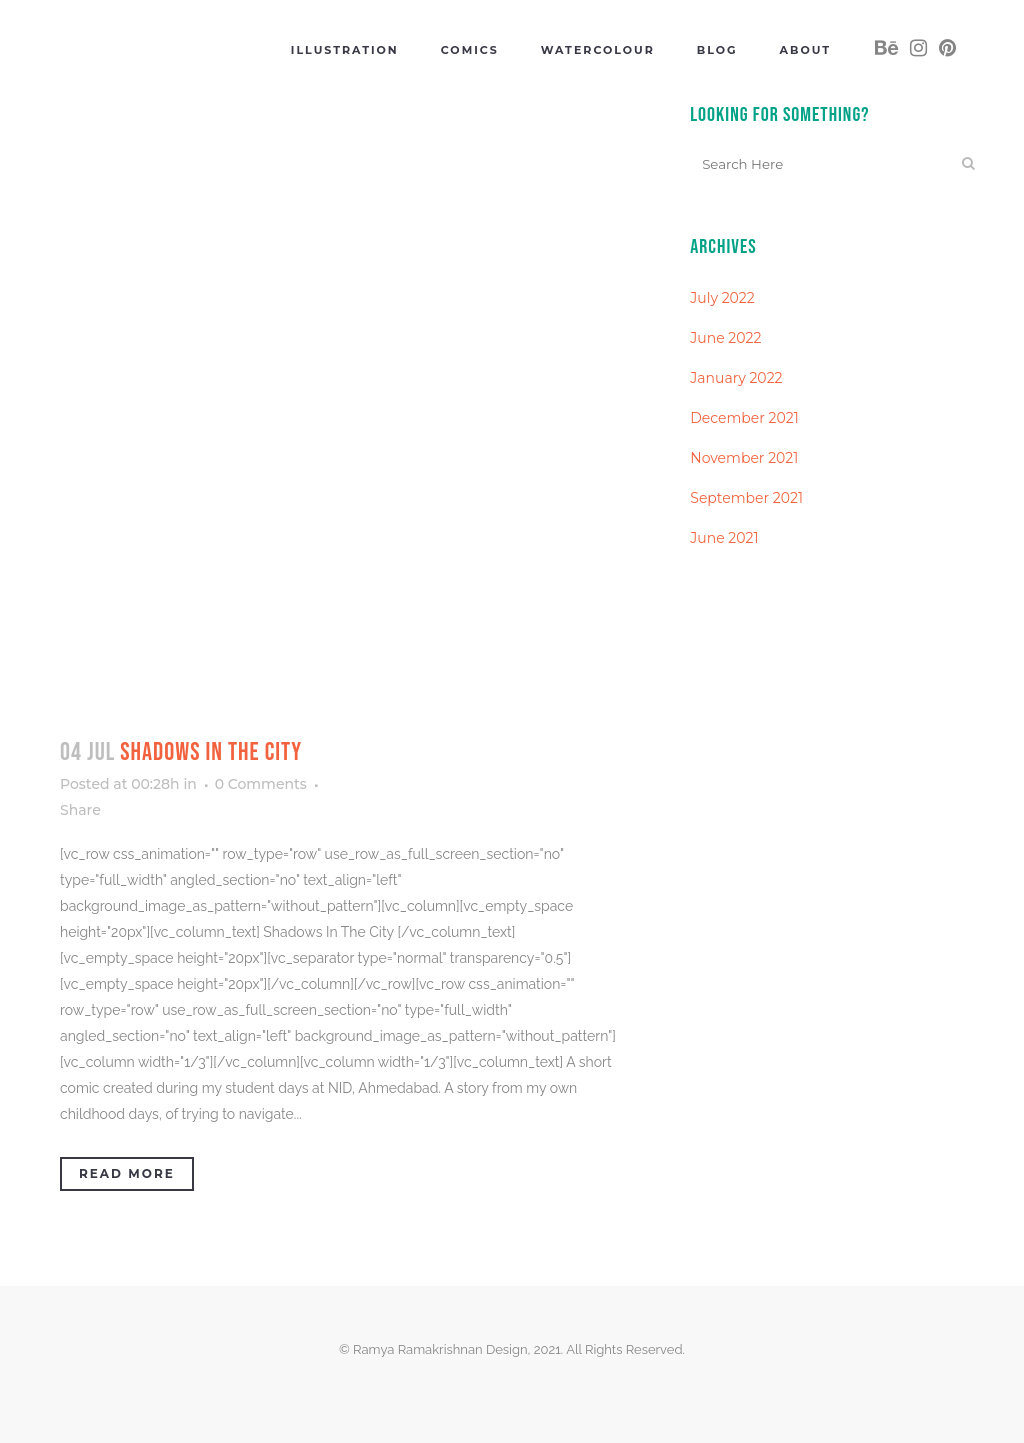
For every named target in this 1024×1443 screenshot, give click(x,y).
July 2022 (722, 298)
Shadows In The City (211, 752)
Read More (127, 1173)
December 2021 (744, 418)
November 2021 (744, 458)
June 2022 (725, 338)
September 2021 (746, 498)
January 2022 (736, 378)
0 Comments (261, 784)
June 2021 (724, 538)
